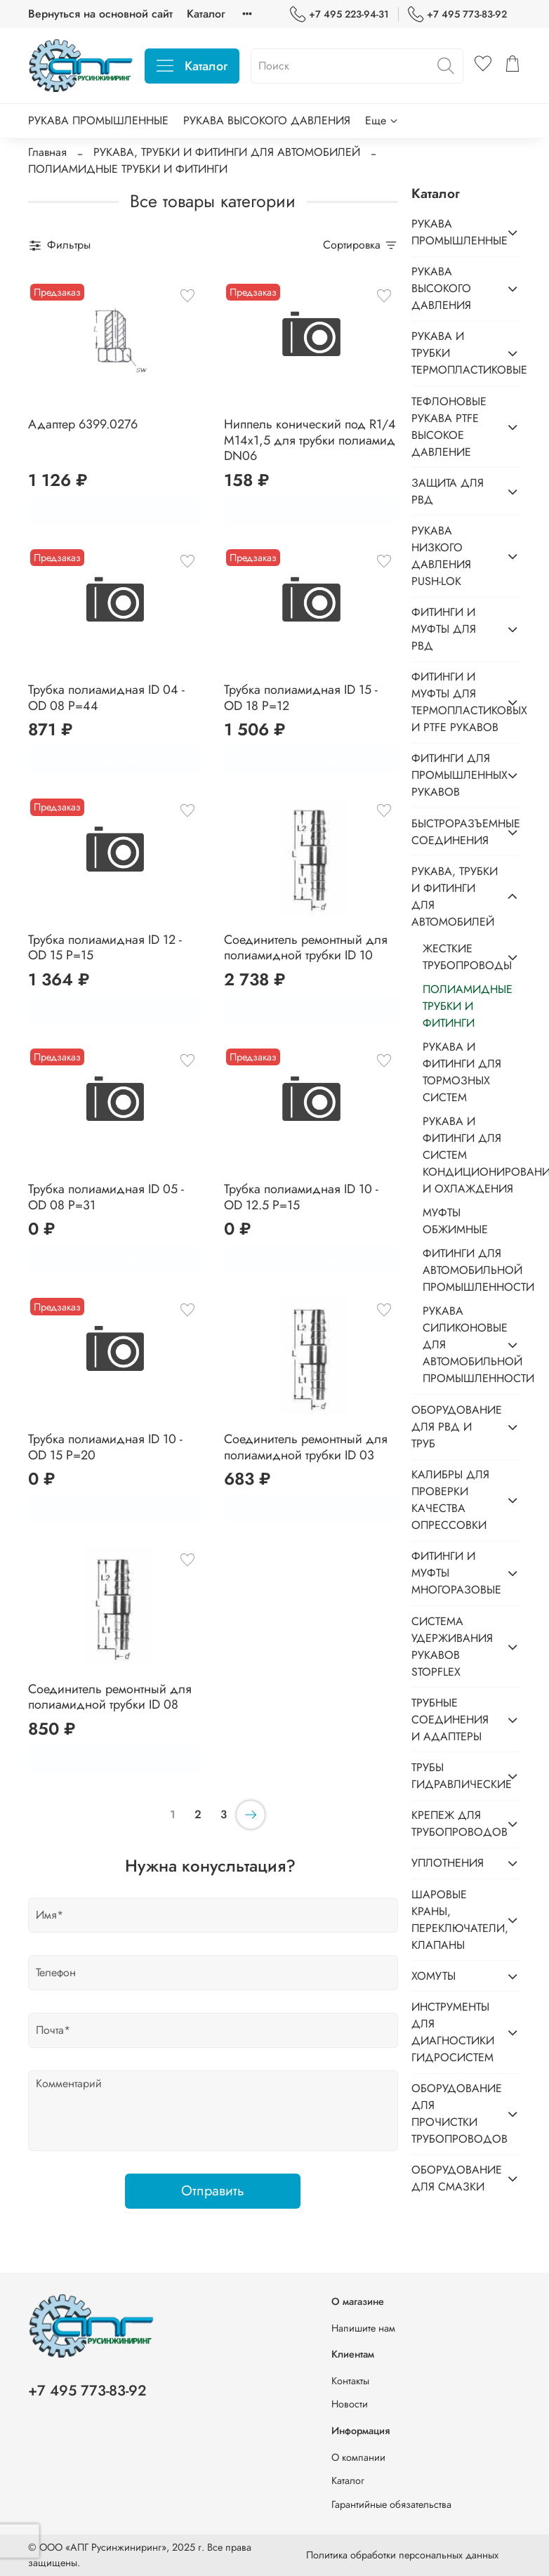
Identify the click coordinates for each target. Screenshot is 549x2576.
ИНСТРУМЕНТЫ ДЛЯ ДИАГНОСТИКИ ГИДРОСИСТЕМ (452, 2032)
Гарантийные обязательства (391, 2504)
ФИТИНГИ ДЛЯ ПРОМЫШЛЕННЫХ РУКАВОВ (454, 775)
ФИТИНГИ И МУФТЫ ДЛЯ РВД (443, 629)
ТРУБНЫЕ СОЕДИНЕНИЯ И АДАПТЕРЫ (450, 1719)
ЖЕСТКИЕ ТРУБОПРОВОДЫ (460, 956)
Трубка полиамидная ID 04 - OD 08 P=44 (106, 698)
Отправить (212, 2191)
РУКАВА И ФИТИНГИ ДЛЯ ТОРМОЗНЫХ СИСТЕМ (462, 1072)
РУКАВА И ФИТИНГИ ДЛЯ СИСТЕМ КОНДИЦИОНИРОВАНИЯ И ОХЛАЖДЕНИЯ (472, 1155)
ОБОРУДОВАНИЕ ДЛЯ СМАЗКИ (454, 2178)
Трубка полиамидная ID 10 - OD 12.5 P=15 (301, 1197)
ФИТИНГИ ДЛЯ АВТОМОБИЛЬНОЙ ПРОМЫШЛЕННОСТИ (472, 1270)
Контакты (350, 2381)
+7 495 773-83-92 (457, 14)
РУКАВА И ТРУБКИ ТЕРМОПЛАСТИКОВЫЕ (454, 353)
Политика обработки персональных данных (402, 2555)
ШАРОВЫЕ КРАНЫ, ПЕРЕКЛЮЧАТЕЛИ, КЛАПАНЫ (454, 1919)
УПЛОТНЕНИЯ (447, 1863)
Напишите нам (363, 2328)
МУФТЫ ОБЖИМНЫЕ (455, 1220)
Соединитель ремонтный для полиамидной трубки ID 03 (306, 1447)
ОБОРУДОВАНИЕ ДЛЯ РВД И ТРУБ (454, 1427)
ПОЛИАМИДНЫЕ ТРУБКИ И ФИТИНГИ (467, 1006)
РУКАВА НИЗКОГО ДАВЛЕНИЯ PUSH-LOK (441, 556)
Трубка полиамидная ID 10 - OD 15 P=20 (105, 1447)
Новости (349, 2404)
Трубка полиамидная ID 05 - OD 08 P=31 (106, 1197)
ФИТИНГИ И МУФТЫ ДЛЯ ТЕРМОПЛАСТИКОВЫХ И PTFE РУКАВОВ (454, 702)
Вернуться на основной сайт (100, 14)
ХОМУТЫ (433, 1976)
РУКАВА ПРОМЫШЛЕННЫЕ (98, 120)
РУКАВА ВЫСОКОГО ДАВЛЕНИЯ (266, 120)
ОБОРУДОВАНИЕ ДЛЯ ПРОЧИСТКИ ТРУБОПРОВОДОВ (454, 2113)
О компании (358, 2457)
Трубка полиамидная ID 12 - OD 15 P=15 (105, 948)
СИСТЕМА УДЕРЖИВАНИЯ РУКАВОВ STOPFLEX (452, 1646)
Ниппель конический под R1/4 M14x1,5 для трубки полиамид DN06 (310, 440)
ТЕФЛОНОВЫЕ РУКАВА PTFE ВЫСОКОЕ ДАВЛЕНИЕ (449, 426)
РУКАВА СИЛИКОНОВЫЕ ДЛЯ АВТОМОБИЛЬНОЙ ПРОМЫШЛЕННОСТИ (460, 1344)
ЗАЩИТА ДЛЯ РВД (447, 491)
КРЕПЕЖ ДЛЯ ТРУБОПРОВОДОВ (454, 1823)
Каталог (206, 14)
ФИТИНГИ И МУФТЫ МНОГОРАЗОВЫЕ (454, 1573)
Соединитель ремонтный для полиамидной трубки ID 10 (306, 948)
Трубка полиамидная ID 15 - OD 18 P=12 (301, 698)
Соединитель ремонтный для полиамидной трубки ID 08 (110, 1697)
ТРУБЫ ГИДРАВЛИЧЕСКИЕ (454, 1775)
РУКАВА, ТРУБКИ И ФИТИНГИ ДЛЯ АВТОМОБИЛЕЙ (226, 152)
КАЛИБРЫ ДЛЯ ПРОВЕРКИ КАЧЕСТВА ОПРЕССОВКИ (450, 1499)
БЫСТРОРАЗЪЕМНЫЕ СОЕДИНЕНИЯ (454, 831)
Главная (47, 152)
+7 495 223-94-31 (339, 14)
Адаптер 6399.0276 (83, 424)
